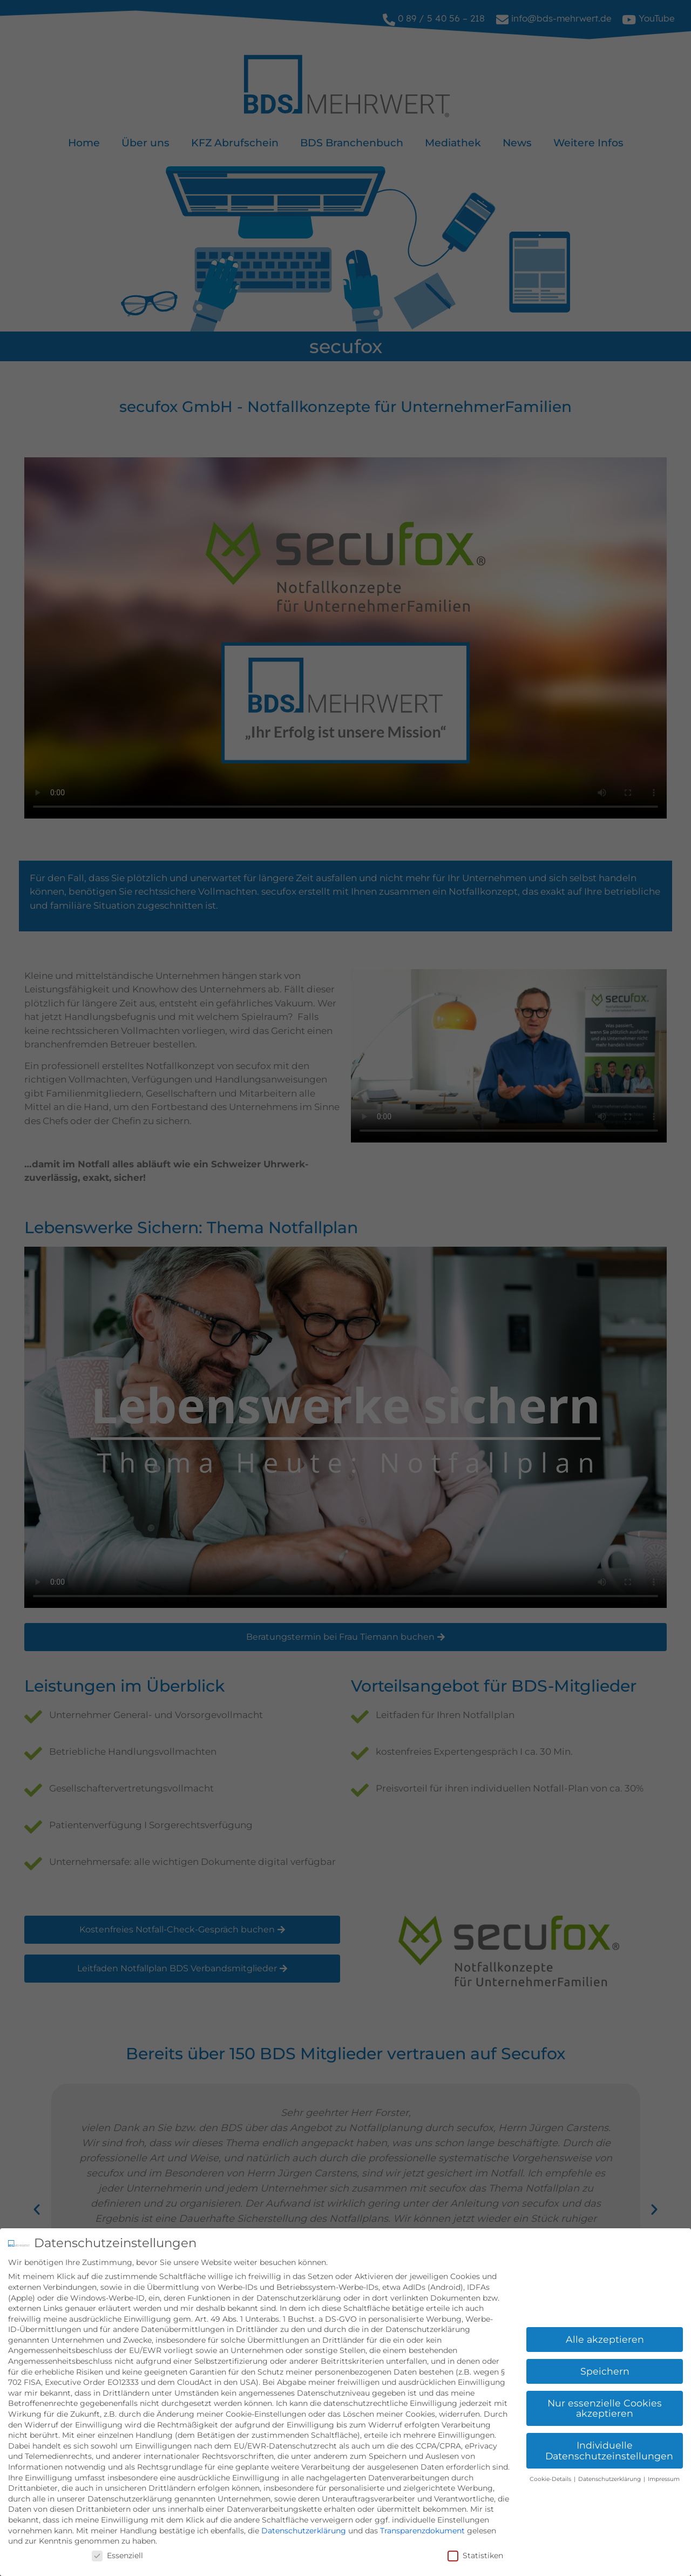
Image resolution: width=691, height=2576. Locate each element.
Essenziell (117, 2555)
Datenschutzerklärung (303, 2531)
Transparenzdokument (422, 2531)
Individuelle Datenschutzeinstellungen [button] (609, 2450)
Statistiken (475, 2555)
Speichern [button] (604, 2371)
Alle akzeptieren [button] (605, 2339)
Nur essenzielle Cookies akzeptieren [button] (604, 2408)
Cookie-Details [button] (551, 2479)
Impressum (664, 2479)
